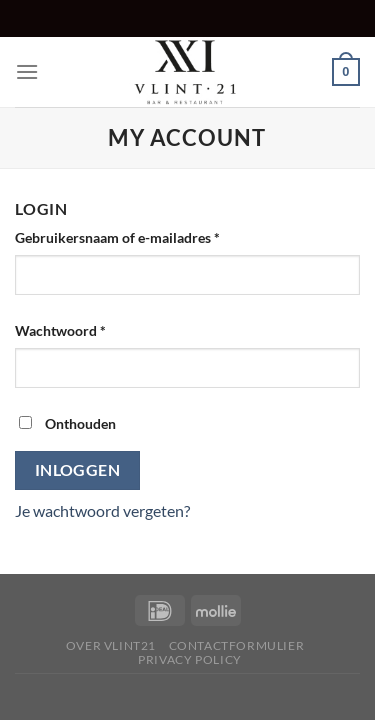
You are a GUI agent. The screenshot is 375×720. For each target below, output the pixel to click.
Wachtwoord (82, 329)
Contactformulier (237, 645)
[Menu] (27, 71)
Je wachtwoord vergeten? (102, 510)
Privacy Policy (190, 659)
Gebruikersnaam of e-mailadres (139, 236)
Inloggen (78, 470)
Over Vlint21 (111, 645)
